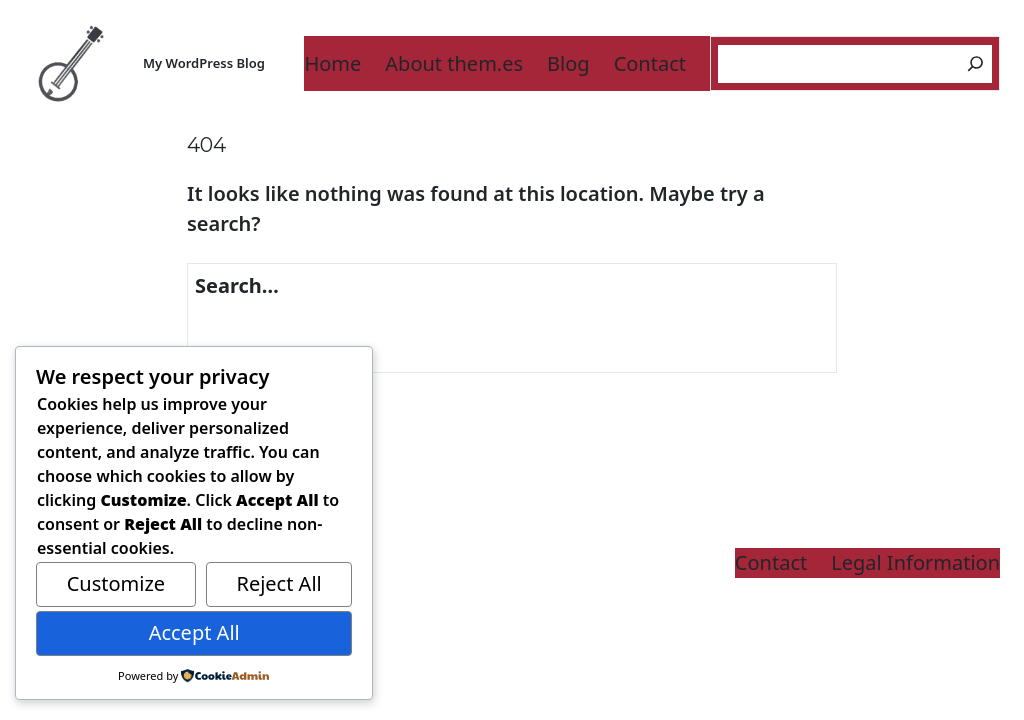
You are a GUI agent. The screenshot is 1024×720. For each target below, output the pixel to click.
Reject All (278, 583)
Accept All (194, 632)
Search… (237, 285)
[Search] (975, 64)
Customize (116, 583)
